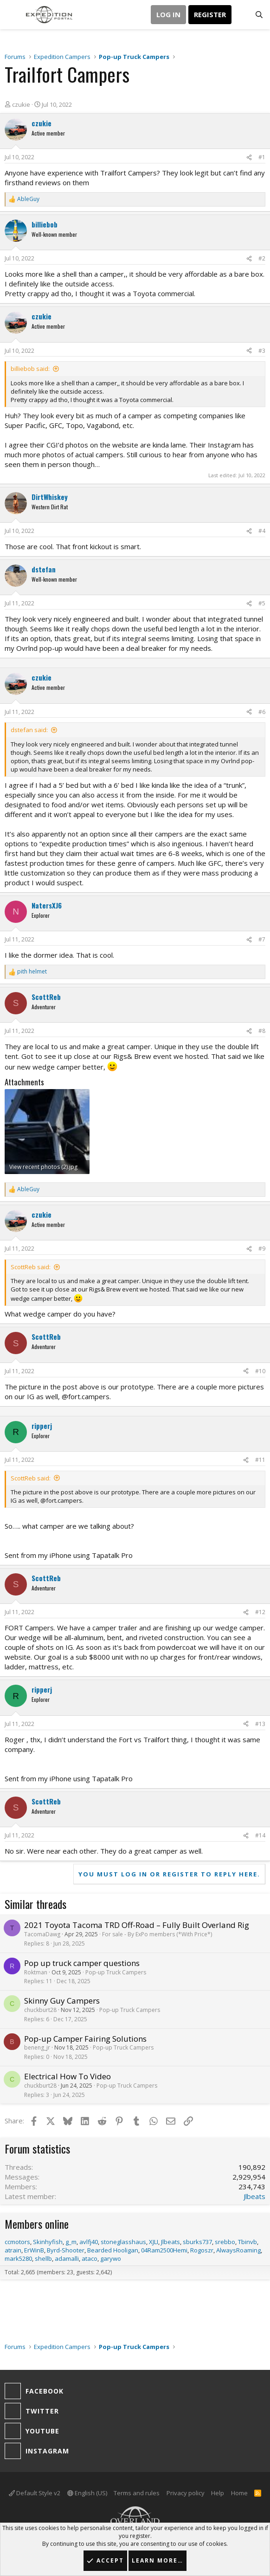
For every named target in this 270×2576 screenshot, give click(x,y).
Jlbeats (254, 2196)
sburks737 (197, 2242)
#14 (260, 1835)
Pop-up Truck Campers (115, 1972)
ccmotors (17, 2242)
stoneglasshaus (123, 2242)
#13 (260, 1724)
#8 (261, 1031)
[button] (13, 14)
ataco (89, 2258)
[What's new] (240, 15)
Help (217, 2493)
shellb (43, 2258)
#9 (261, 1248)
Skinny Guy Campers (62, 2000)
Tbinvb (247, 2242)
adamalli (67, 2258)
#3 (261, 351)
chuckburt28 (40, 2010)
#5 (261, 603)
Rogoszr (201, 2250)
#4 (261, 531)
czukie (21, 104)
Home (239, 2493)
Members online (37, 2223)
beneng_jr (37, 2047)
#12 (260, 1612)
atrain (13, 2250)
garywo (110, 2258)
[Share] (249, 157)
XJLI (153, 2242)
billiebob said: (30, 368)
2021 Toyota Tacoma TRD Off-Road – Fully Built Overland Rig (136, 1925)
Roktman (35, 1972)
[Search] (259, 15)
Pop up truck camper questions (82, 1963)
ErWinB (34, 2250)
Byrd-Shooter (65, 2250)
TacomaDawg (42, 1934)
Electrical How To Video (67, 2076)
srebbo (225, 2242)
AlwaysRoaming (238, 2250)
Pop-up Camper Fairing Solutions (85, 2038)
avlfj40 (88, 2242)
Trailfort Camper (126, 172)
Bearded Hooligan (112, 2250)
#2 (261, 258)
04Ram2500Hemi (164, 2250)
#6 (261, 712)
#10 (260, 1371)
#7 (261, 939)
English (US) (87, 2493)
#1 (261, 157)
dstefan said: (29, 730)
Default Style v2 (34, 2493)
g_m (71, 2242)
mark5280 (18, 2258)
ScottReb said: (31, 1267)
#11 (260, 1460)
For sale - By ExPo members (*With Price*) (157, 1934)
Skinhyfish (48, 2242)
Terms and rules (137, 2493)
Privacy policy (186, 2493)
